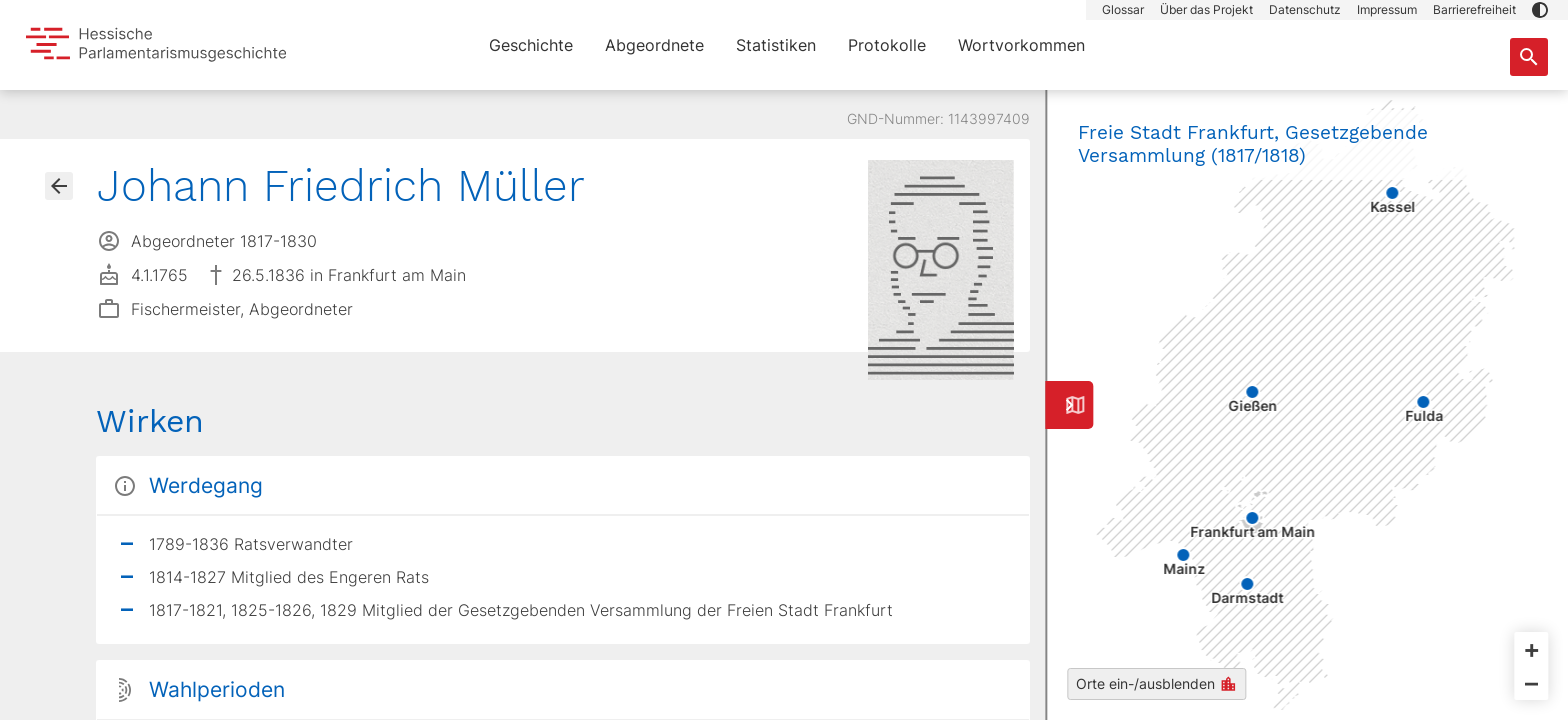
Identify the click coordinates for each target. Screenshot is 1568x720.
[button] (1540, 10)
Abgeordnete (654, 45)
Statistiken (776, 45)
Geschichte (531, 45)
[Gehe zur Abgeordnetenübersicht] (59, 186)
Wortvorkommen (1021, 45)
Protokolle (887, 45)
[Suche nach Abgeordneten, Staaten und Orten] (1529, 57)
